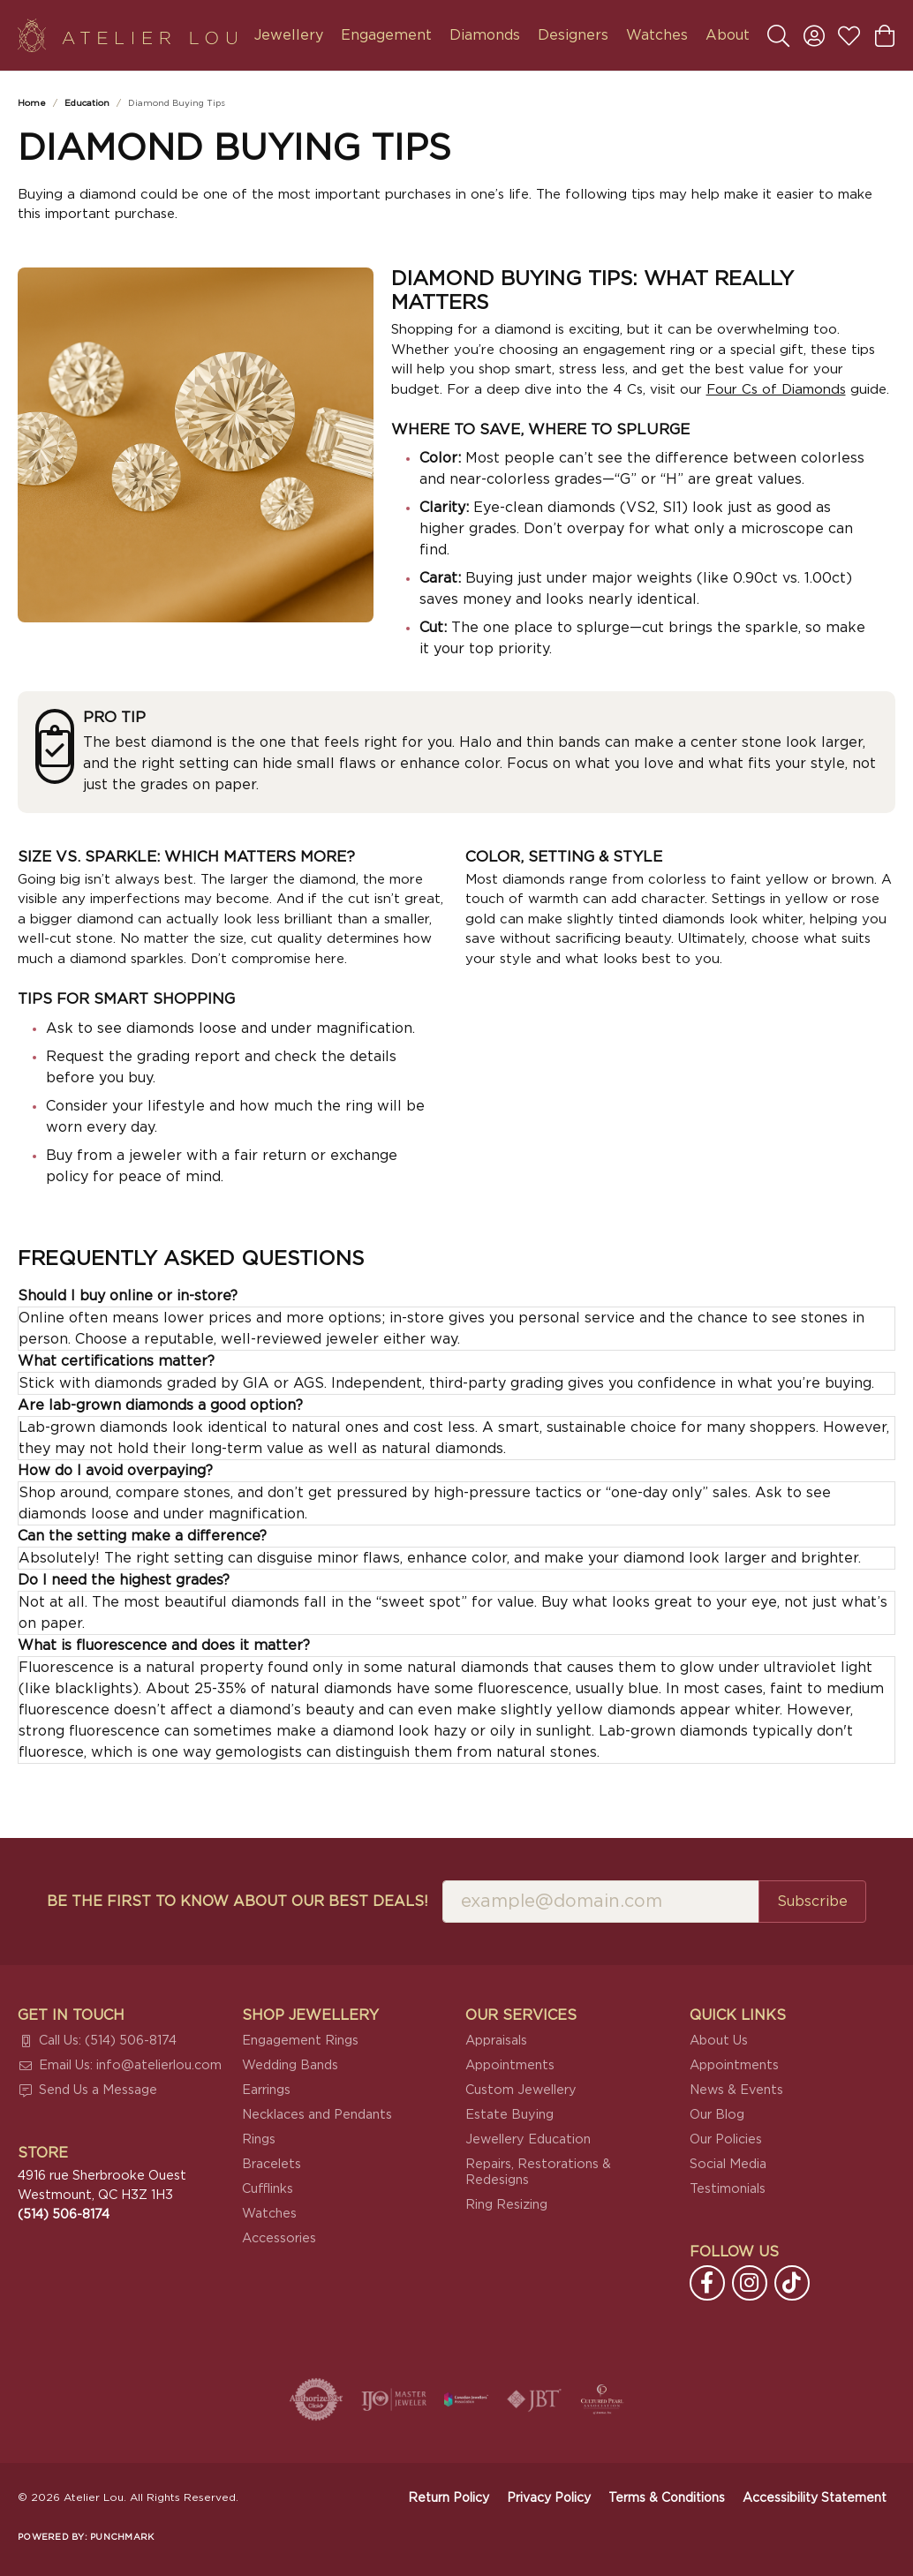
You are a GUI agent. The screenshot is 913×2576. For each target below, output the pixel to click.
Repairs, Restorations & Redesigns (538, 2172)
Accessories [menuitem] (279, 2238)
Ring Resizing (506, 2204)
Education (86, 103)
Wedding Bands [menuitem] (290, 2065)
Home (32, 103)
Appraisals (496, 2040)
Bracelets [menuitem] (271, 2164)
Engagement (386, 35)
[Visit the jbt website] (534, 2399)
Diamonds (484, 35)
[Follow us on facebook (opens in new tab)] (707, 2283)
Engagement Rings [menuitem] (300, 2040)
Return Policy (448, 2498)
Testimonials (728, 2189)
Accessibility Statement (815, 2498)
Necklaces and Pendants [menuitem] (317, 2114)
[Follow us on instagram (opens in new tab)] (749, 2283)
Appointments (510, 2065)
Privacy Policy (549, 2498)
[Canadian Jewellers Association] (466, 2399)
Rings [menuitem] (258, 2139)
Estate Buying (509, 2114)
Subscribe (812, 1901)
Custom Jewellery (521, 2090)
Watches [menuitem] (269, 2213)
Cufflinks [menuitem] (267, 2189)
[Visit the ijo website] (394, 2399)
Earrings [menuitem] (266, 2090)
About (728, 35)
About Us (719, 2040)
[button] (778, 35)
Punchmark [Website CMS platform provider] (122, 2537)
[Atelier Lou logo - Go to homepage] (127, 35)
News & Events (736, 2090)
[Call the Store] (63, 2214)
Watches (657, 35)
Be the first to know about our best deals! (237, 1901)
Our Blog (717, 2114)
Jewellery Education (528, 2139)
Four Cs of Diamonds (776, 389)
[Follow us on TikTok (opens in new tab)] (792, 2283)
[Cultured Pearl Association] (602, 2399)
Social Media (728, 2164)
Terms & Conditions (666, 2498)
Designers (573, 35)
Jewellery (288, 35)
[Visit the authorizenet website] (316, 2399)
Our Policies (726, 2139)
